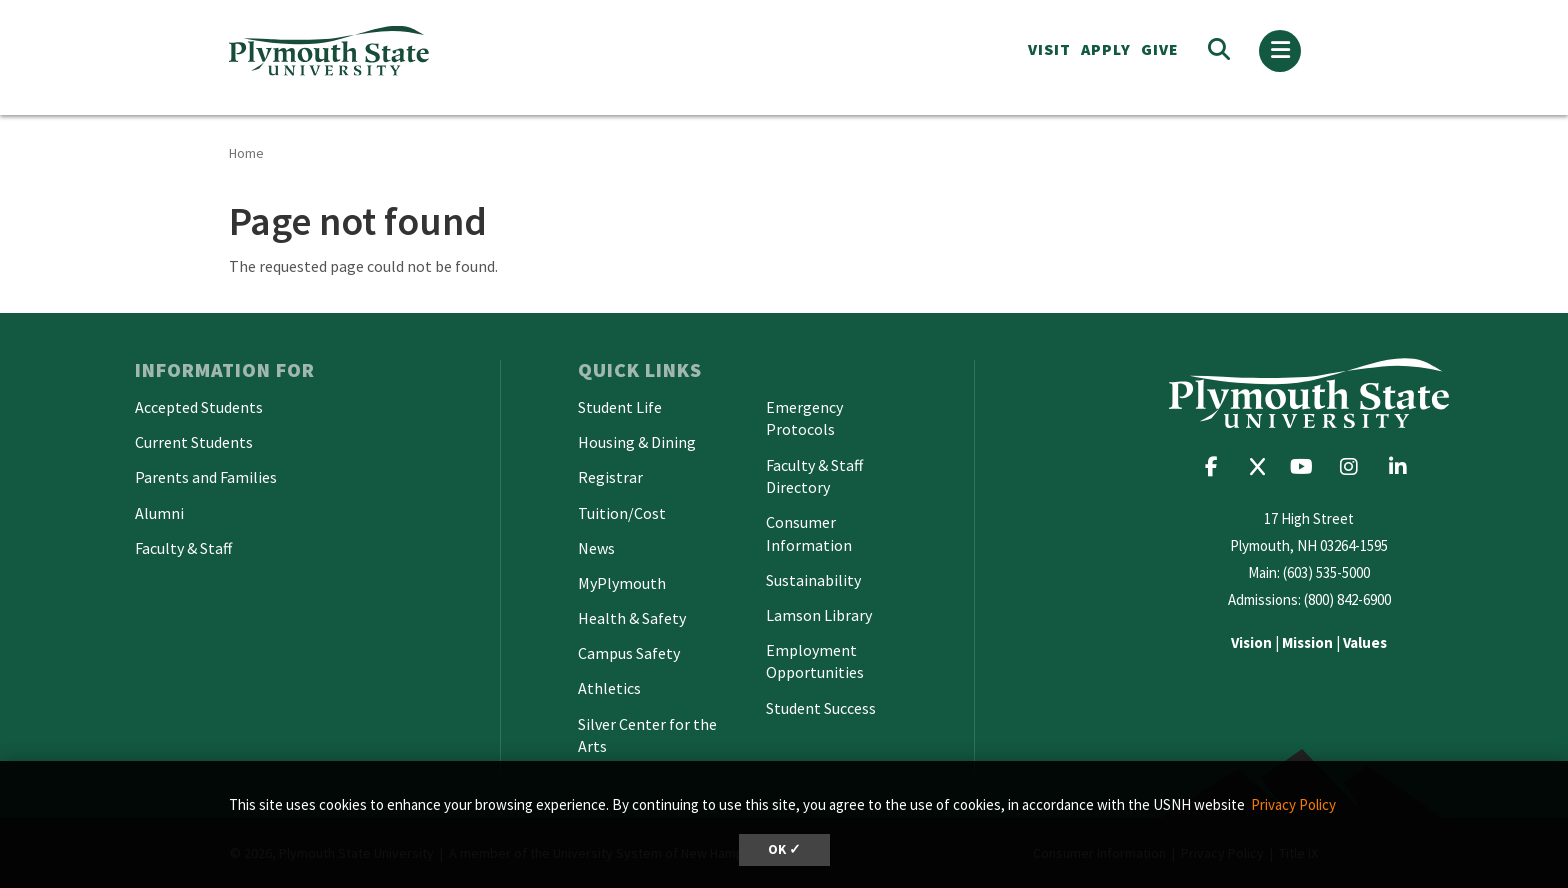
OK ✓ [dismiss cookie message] (784, 849)
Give (1160, 49)
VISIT (1049, 49)
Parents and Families (206, 477)
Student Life (620, 407)
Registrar (610, 477)
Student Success (821, 708)
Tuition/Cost (622, 513)
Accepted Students (199, 407)
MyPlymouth (622, 583)
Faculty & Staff (183, 548)
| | (1309, 642)
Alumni (159, 513)
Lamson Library (819, 615)
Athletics (609, 688)
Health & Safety (632, 618)
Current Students (194, 442)
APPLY (1106, 49)
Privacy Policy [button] (1293, 804)
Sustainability (813, 580)
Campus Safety (629, 653)
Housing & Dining (637, 442)
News (596, 548)
